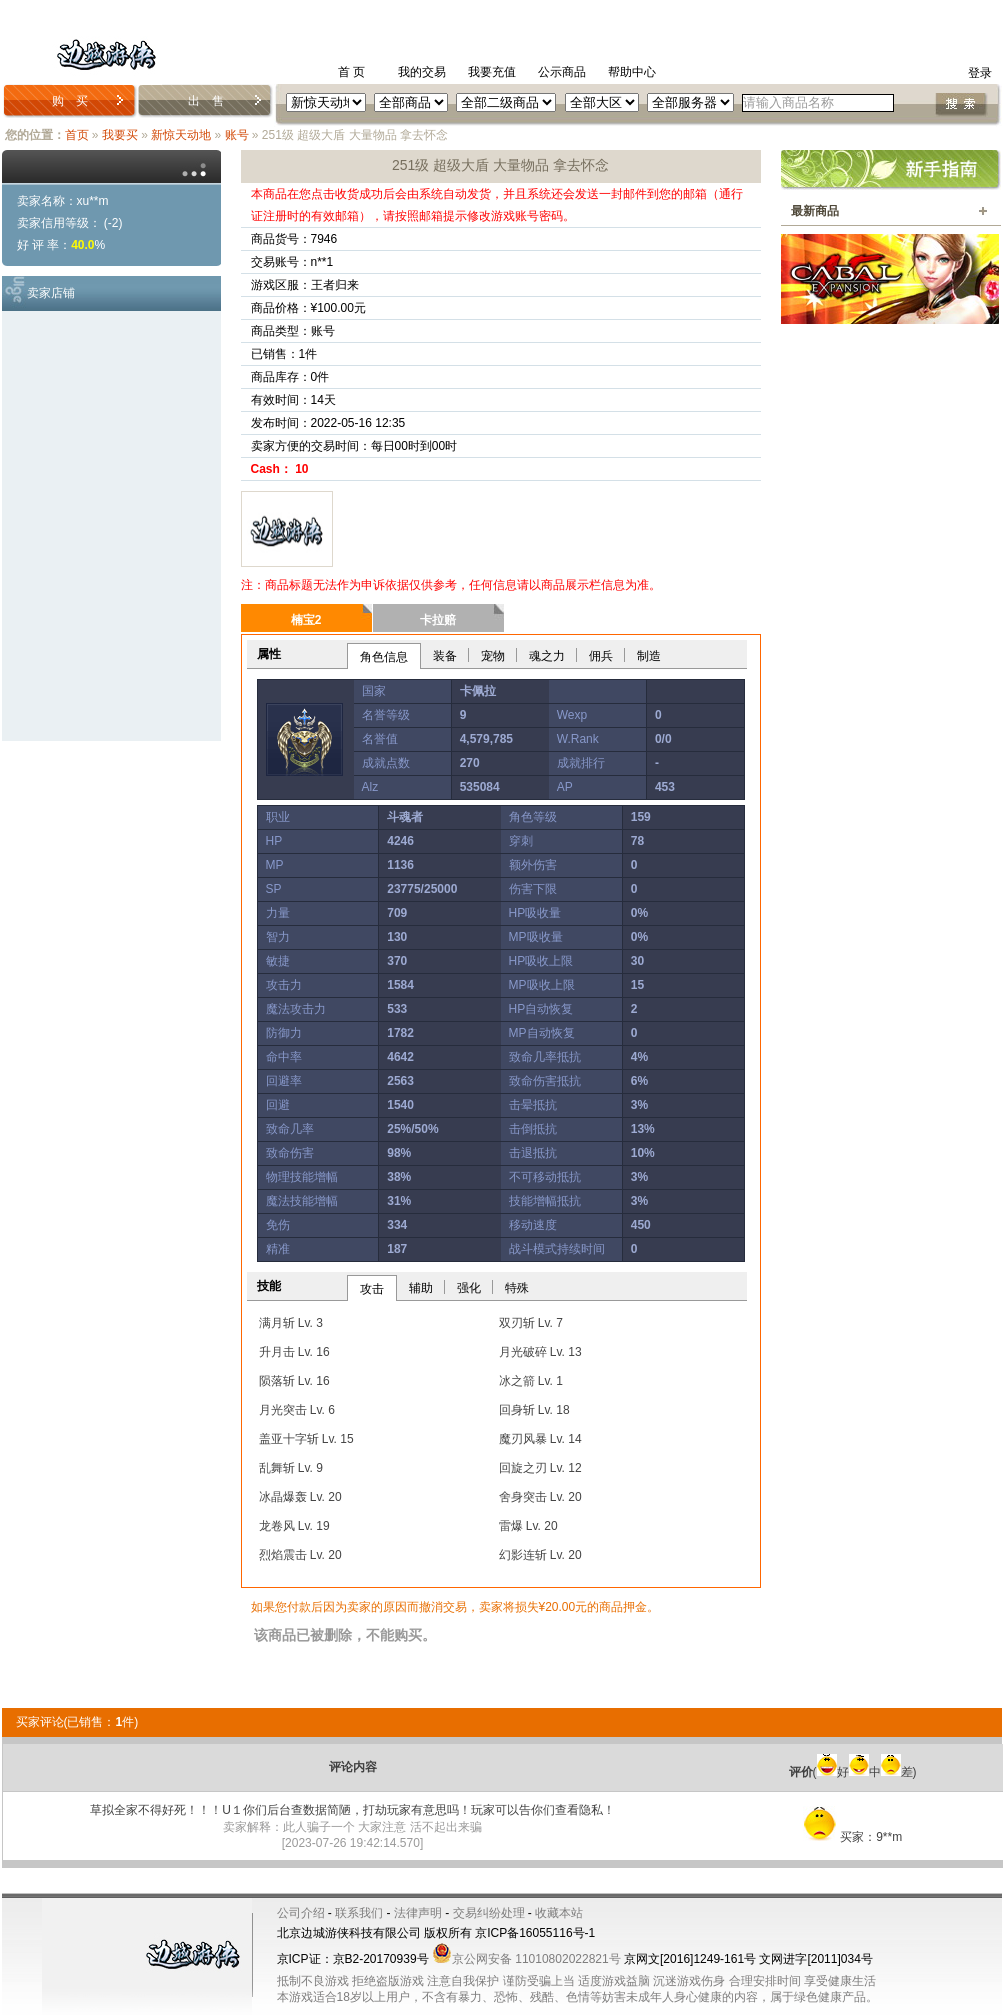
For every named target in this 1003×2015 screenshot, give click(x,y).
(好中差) (853, 1772)
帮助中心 (632, 72)
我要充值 (492, 72)
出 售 (206, 101)
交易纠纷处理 (489, 1913)
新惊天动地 (181, 135)
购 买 (70, 101)
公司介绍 (301, 1913)
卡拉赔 (438, 620)
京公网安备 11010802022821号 (526, 1959)
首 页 (351, 72)
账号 (237, 135)
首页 (77, 135)
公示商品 (562, 72)
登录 (980, 73)
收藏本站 (559, 1913)
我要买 (120, 135)
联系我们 (359, 1913)
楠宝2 (306, 620)
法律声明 (418, 1913)
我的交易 (422, 72)
